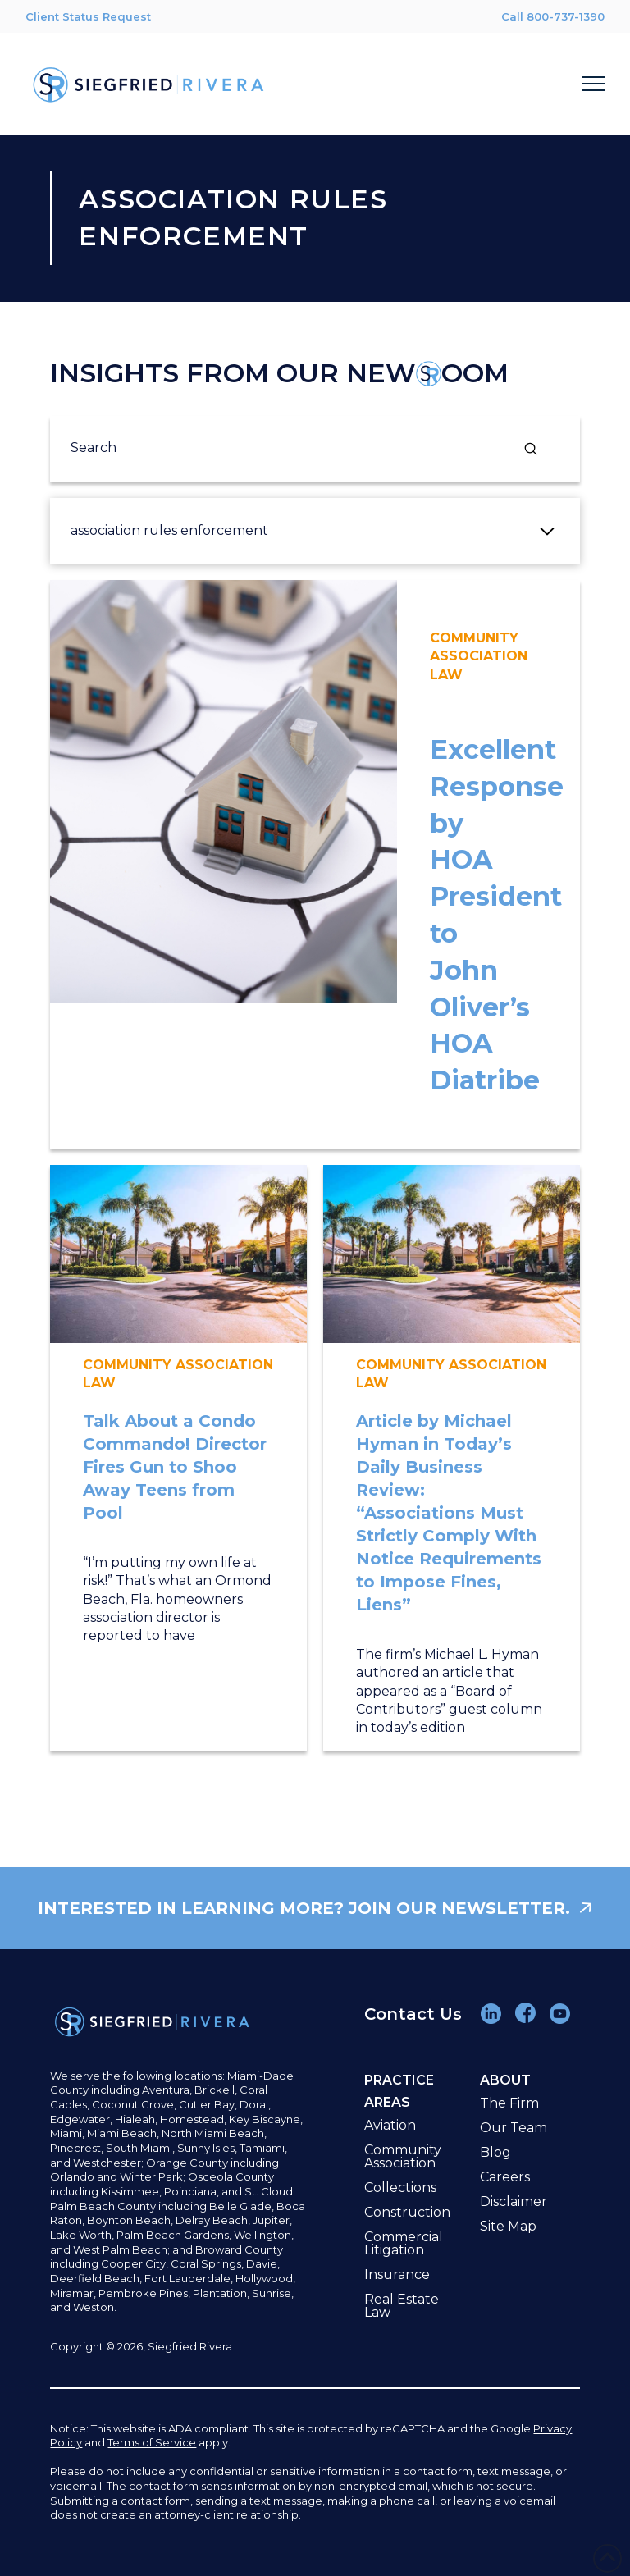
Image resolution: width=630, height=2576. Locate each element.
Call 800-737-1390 (553, 16)
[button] (593, 84)
